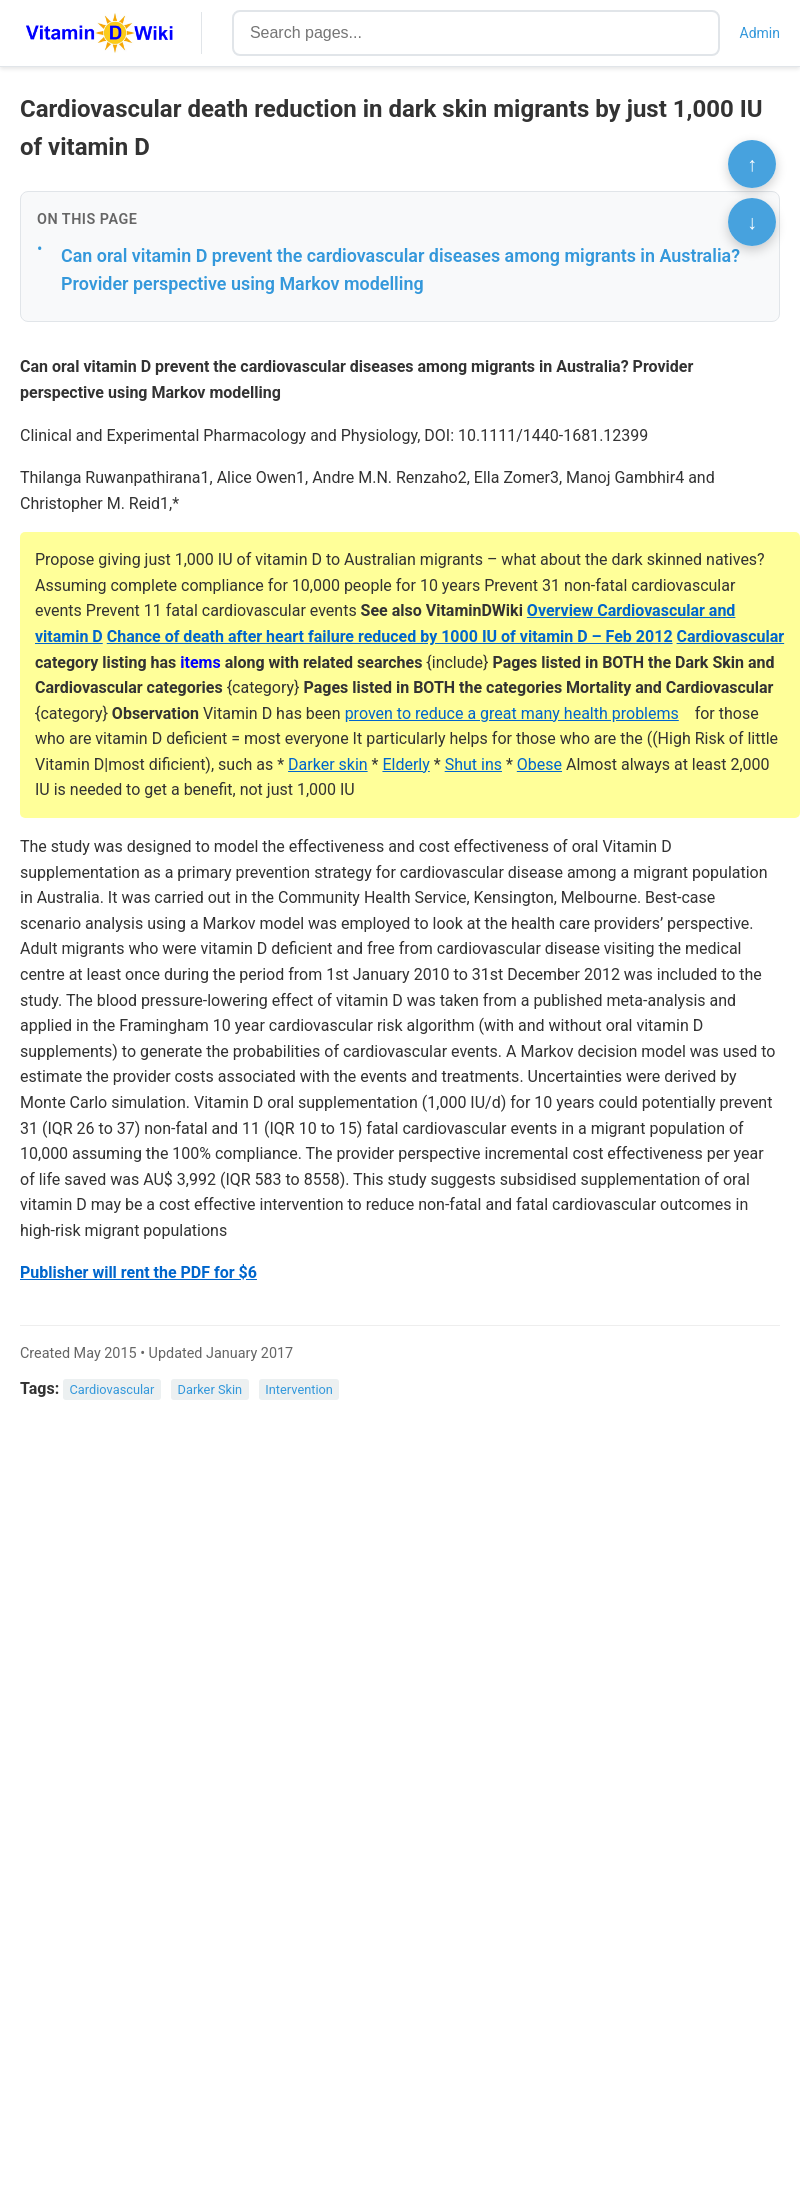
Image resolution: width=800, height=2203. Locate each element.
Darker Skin (210, 1389)
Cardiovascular (731, 636)
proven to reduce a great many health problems (512, 713)
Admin (760, 33)
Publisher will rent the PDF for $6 (138, 1272)
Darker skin (328, 764)
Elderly (405, 764)
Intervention (299, 1389)
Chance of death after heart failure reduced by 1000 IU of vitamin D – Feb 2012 (390, 636)
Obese (539, 764)
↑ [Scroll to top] (752, 164)
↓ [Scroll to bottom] (752, 222)
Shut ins (473, 764)
